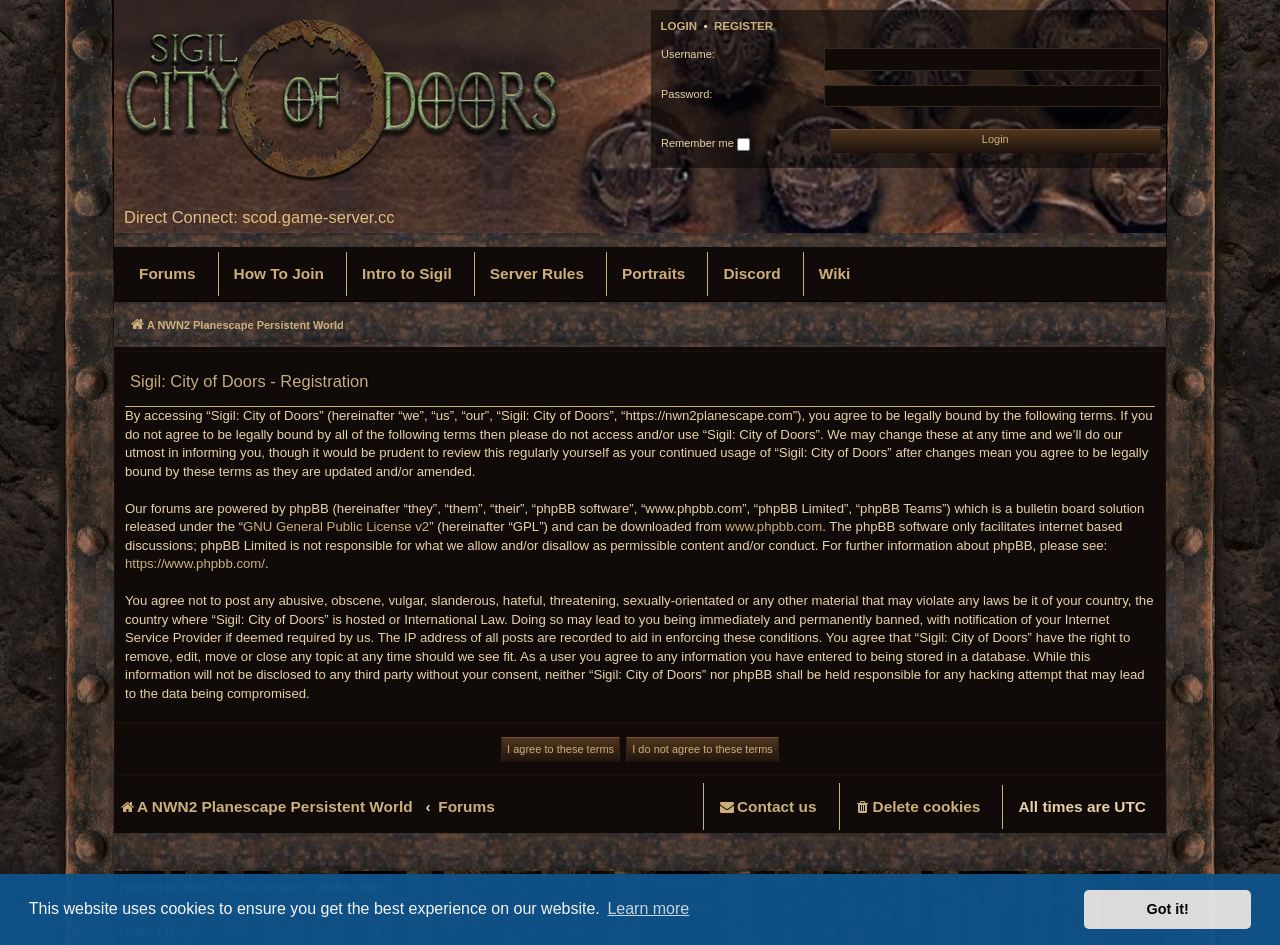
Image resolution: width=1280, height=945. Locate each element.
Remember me (705, 144)
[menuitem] (167, 274)
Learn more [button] (648, 908)
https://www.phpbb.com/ (195, 563)
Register (743, 26)
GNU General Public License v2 (336, 526)
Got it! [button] (1168, 909)
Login (679, 26)
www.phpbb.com (773, 526)
